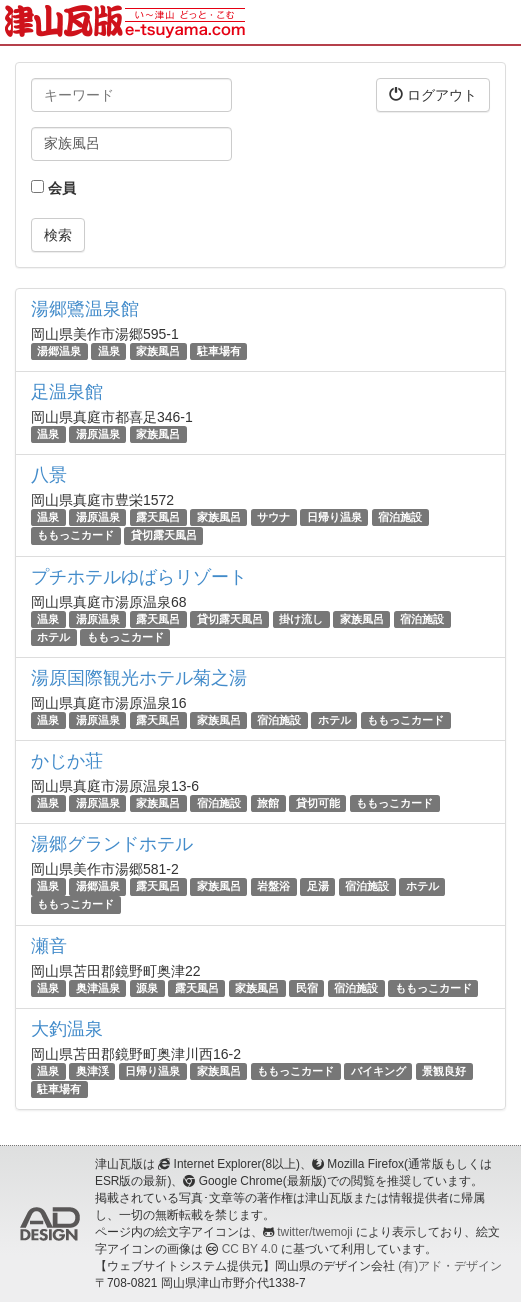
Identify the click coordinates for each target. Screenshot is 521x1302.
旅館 (268, 803)
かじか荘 (67, 761)
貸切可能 (318, 803)
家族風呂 (158, 351)
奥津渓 (92, 1071)
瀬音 (49, 946)
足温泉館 (67, 392)
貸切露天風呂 (164, 536)
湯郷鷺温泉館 (85, 309)
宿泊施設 (400, 517)
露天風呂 (158, 517)
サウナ (273, 517)
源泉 (147, 988)
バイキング (378, 1071)
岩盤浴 (273, 886)
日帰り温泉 (334, 517)
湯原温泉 (98, 434)
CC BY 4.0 (250, 1249)
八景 (49, 475)
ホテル (53, 637)
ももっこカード (75, 536)
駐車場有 (219, 351)
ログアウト (433, 94)
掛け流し (301, 619)
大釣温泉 (67, 1029)
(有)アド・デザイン (450, 1266)
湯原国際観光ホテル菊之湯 (139, 678)
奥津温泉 (98, 988)
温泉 (109, 351)
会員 (53, 188)
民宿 (307, 988)
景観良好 (444, 1071)
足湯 (318, 886)
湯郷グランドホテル (112, 844)
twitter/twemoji (314, 1232)
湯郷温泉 (59, 351)
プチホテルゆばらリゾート (139, 577)
